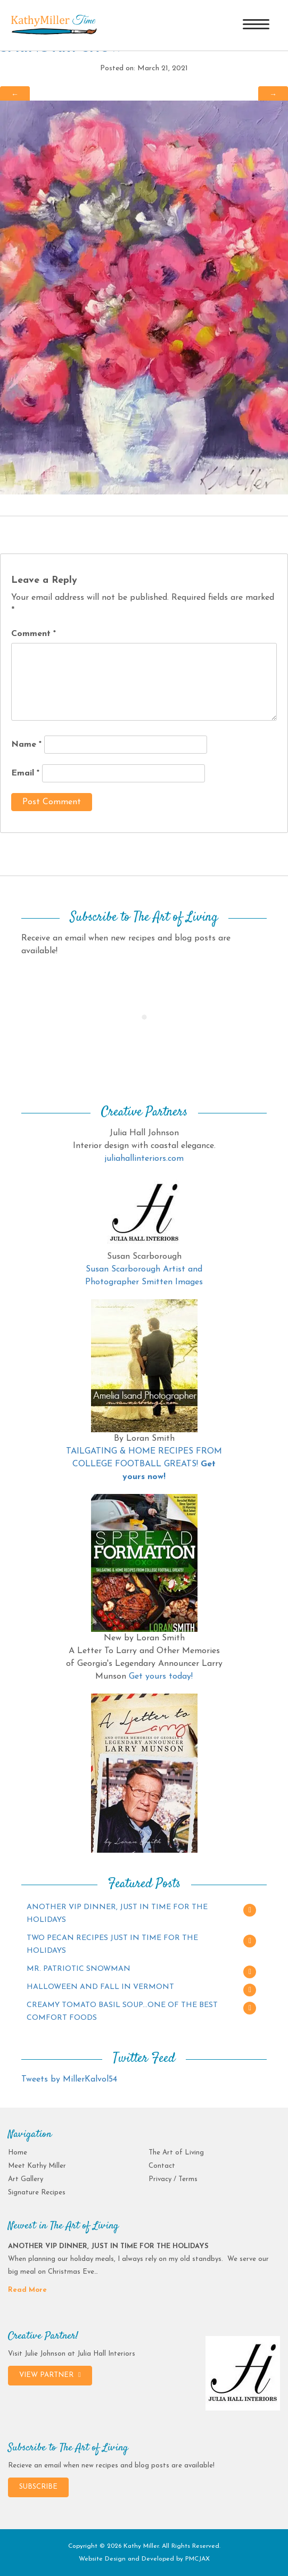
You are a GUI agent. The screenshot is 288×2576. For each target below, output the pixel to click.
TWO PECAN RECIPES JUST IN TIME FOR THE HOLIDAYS (112, 1944)
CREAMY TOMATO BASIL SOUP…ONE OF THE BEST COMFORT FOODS (122, 2011)
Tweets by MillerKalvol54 (69, 2079)
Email (25, 773)
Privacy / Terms (173, 2179)
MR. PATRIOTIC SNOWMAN (78, 1969)
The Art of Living (176, 2152)
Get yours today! (161, 1676)
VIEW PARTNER (50, 2375)
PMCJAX (197, 2559)
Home (17, 2152)
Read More (27, 2289)
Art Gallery (25, 2179)
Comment (33, 634)
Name (26, 744)
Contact (162, 2165)
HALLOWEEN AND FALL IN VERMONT (100, 1987)
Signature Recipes (36, 2192)
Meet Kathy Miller (37, 2165)
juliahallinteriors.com (144, 1158)
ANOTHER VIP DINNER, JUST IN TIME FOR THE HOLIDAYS (117, 1913)
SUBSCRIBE (38, 2486)
